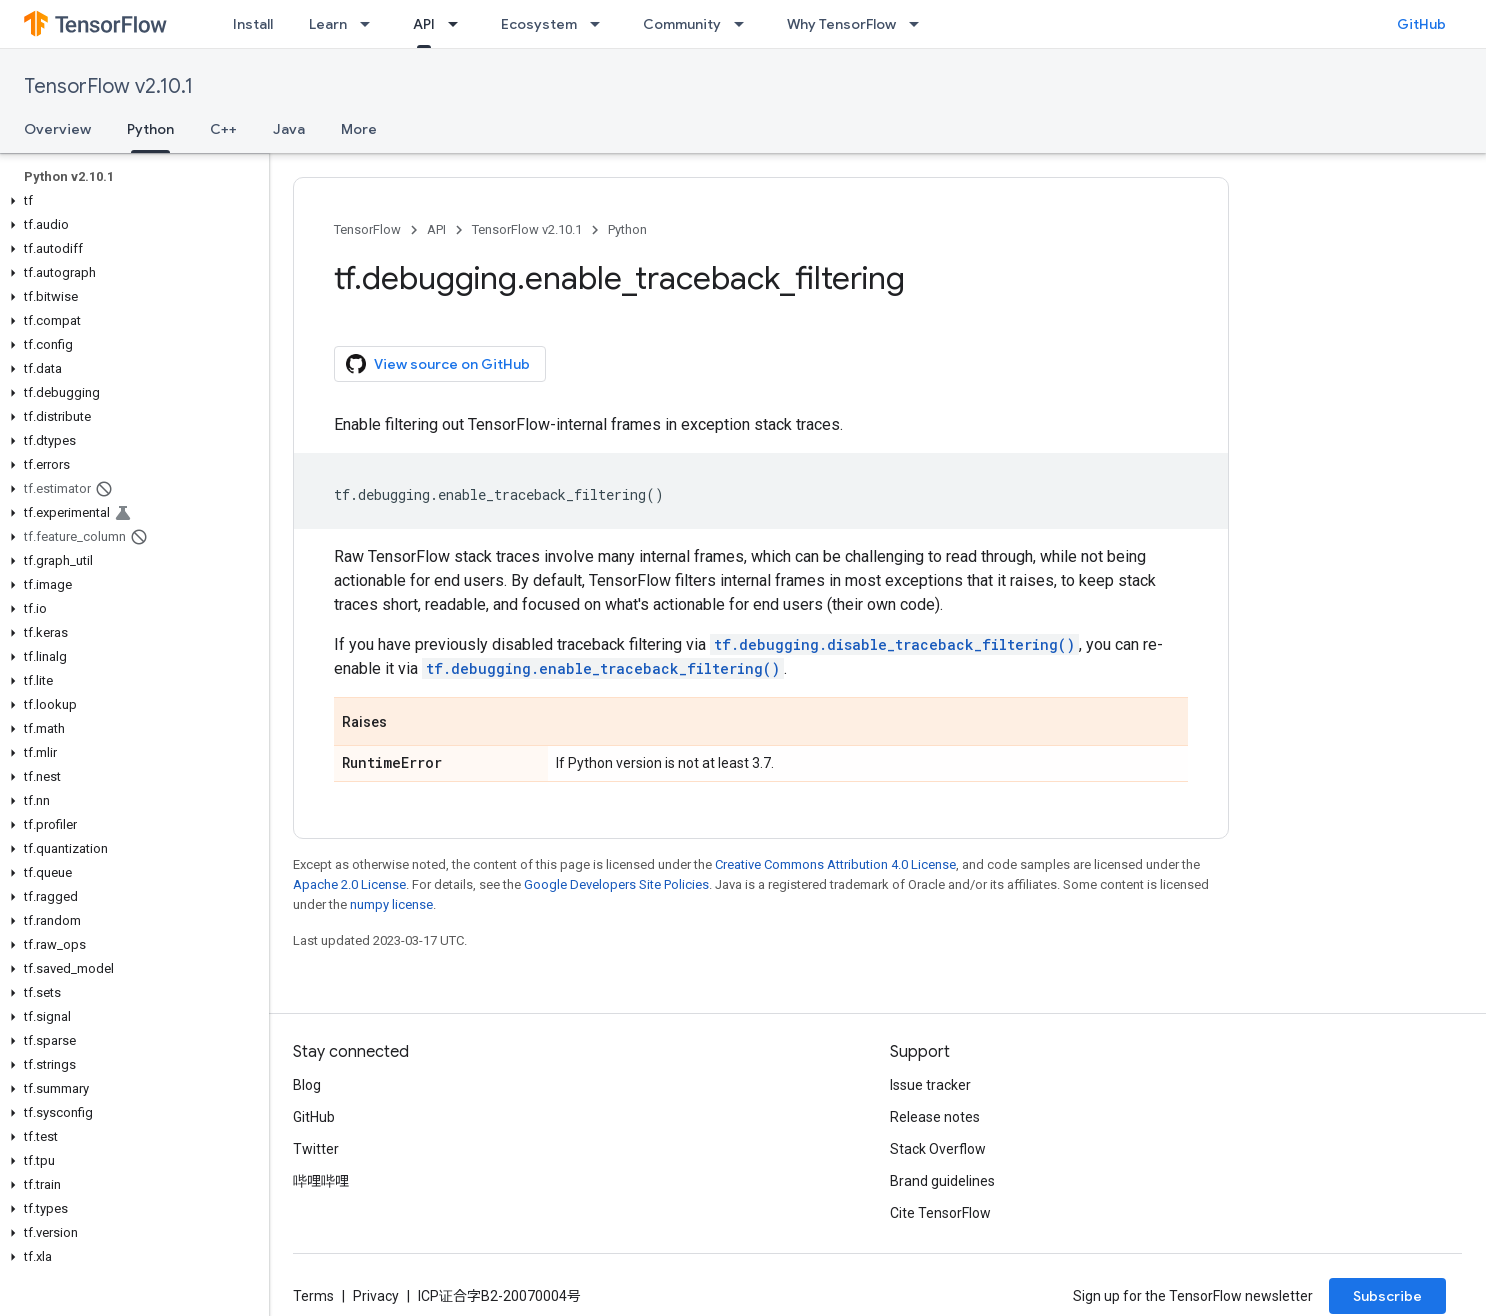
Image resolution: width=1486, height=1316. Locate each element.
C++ (223, 129)
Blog (307, 1085)
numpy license (391, 904)
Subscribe (1387, 1296)
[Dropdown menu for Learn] (371, 24)
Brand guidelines (942, 1181)
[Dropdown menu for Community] (745, 24)
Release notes (935, 1117)
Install (253, 24)
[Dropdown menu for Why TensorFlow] (920, 24)
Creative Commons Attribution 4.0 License (835, 864)
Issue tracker (930, 1085)
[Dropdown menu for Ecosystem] (601, 24)
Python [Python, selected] (150, 129)
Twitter (316, 1149)
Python (627, 229)
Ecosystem (539, 24)
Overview (57, 129)
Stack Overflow (938, 1149)
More (359, 129)
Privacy (376, 1296)
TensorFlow (367, 229)
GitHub (1421, 24)
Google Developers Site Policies (616, 884)
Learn (328, 24)
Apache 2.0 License (349, 884)
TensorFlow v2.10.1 (108, 86)
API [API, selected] (424, 24)
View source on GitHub (438, 364)
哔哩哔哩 (321, 1181)
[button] (130, 201)
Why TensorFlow (841, 24)
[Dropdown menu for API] (459, 24)
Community (682, 24)
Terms (313, 1296)
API (436, 229)
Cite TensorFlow (940, 1213)
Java (289, 129)
